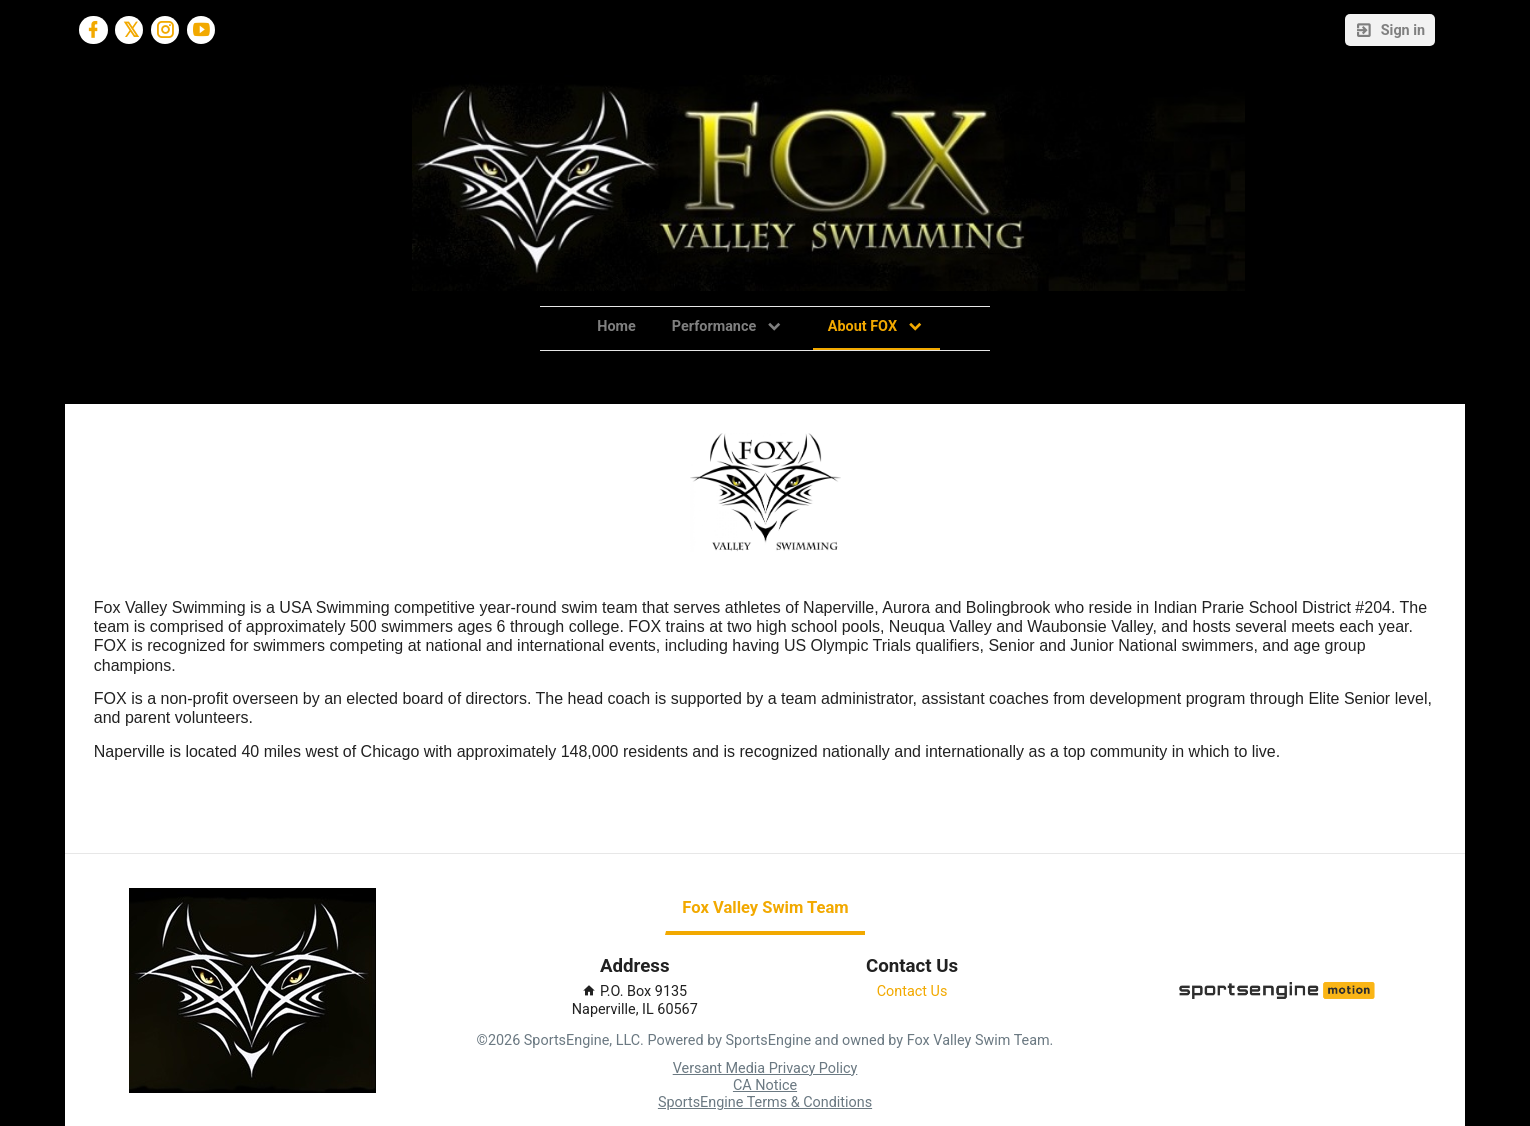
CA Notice (765, 1085)
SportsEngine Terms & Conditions (765, 1102)
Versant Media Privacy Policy (765, 1068)
